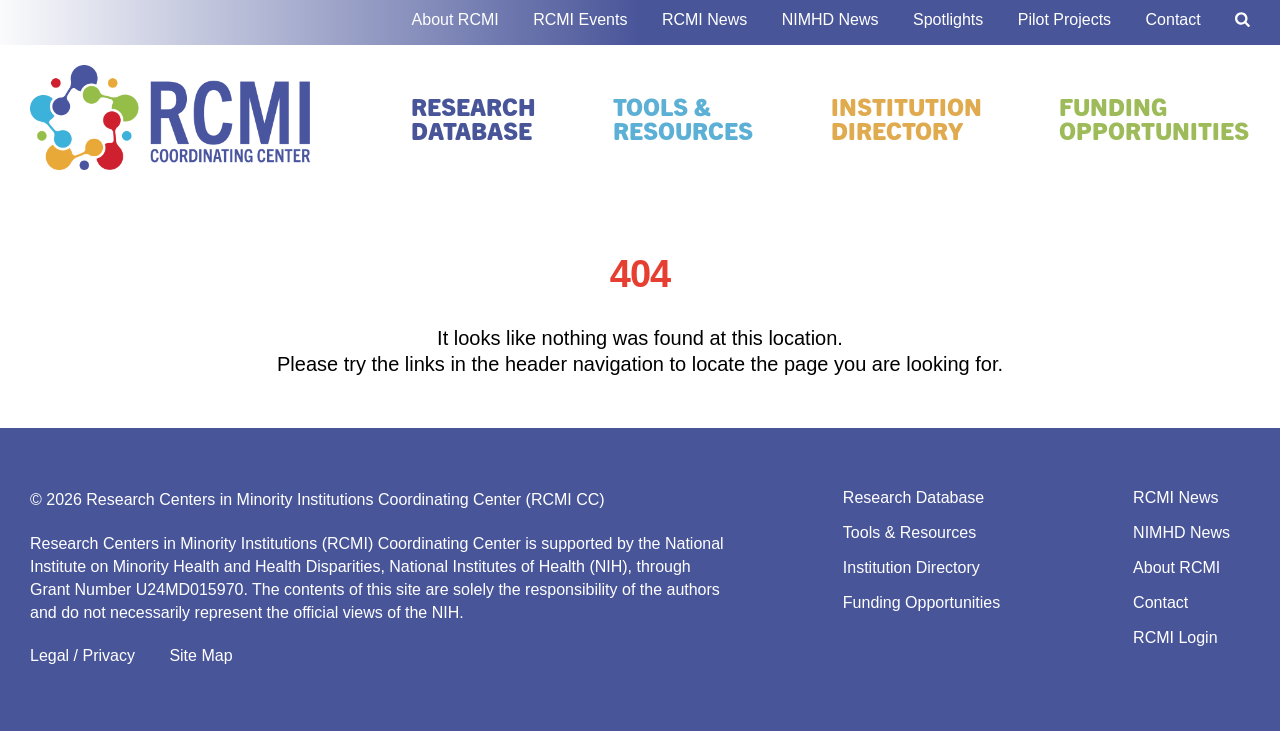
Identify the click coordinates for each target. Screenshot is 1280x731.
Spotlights (948, 19)
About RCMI (455, 19)
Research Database (473, 118)
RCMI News (704, 19)
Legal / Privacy (82, 655)
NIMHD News (830, 19)
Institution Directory (906, 118)
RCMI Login (1175, 637)
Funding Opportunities (1154, 118)
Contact (1173, 19)
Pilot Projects (1064, 19)
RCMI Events (580, 19)
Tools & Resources (683, 118)
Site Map (200, 655)
